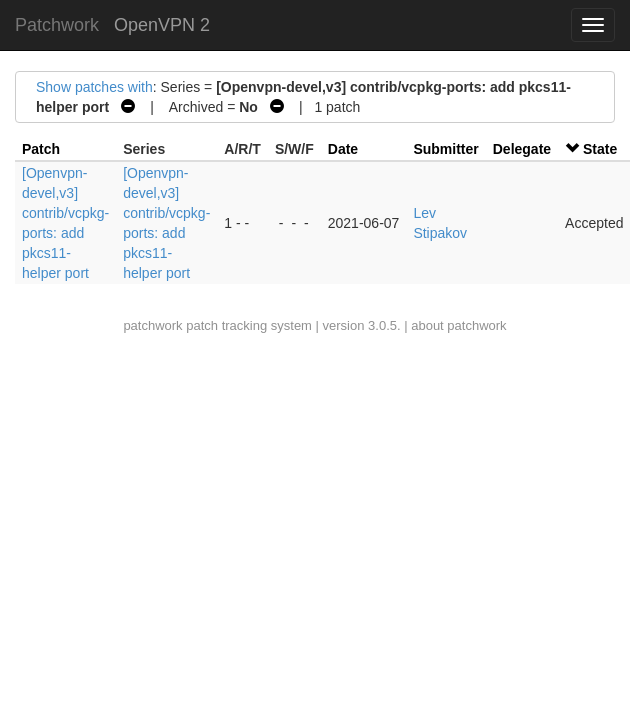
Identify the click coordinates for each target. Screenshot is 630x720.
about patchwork (458, 325)
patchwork (152, 325)
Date (343, 149)
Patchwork (57, 25)
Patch (41, 149)
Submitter (445, 149)
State (600, 149)
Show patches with (94, 87)
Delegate (522, 149)
